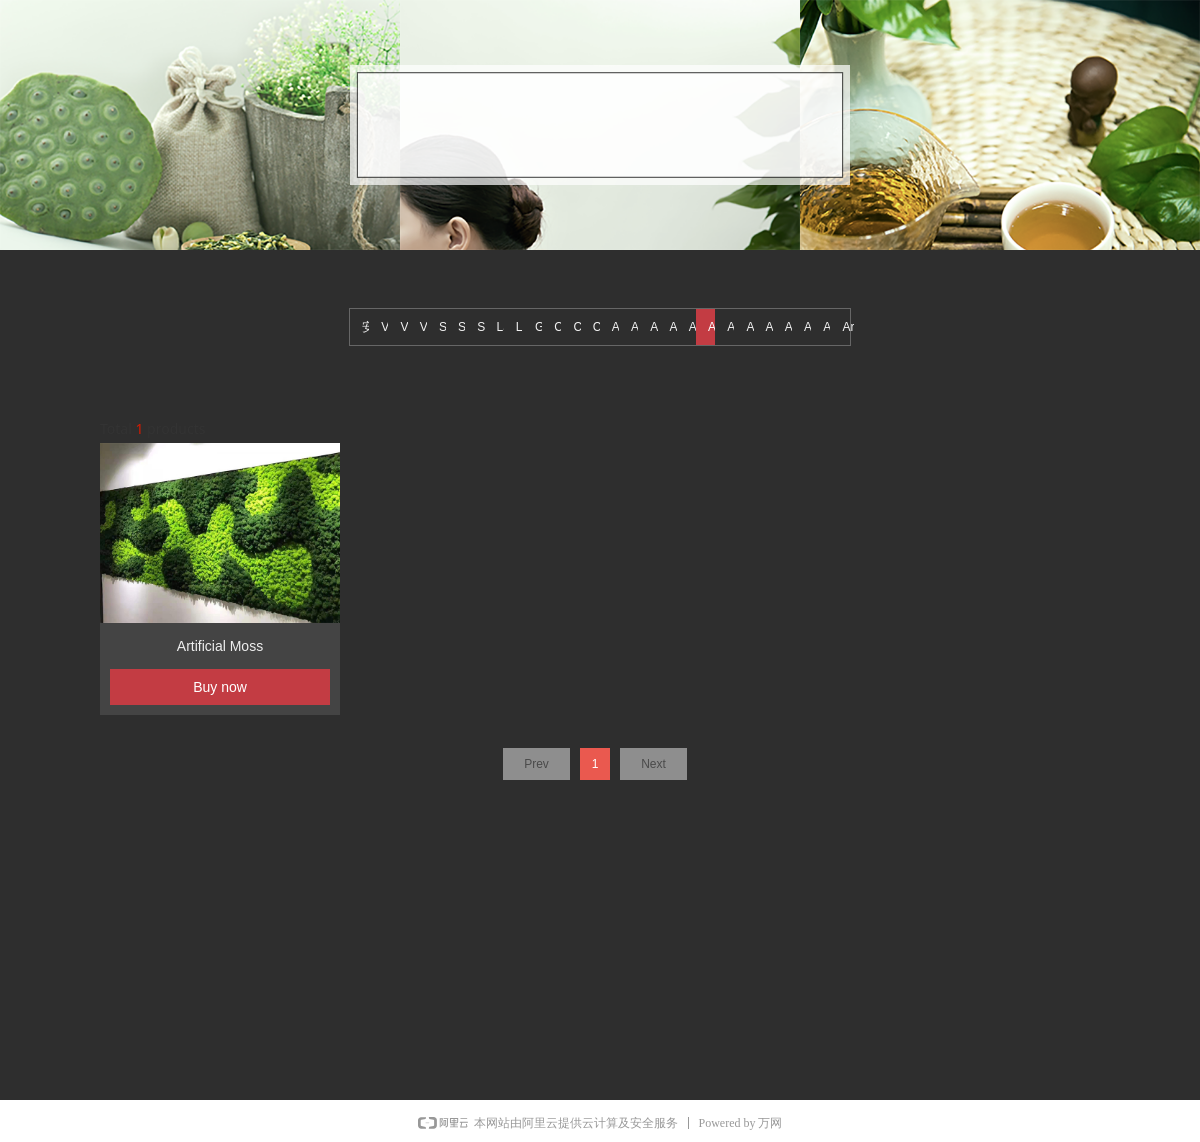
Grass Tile (541, 327)
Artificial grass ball (752, 327)
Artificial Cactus (848, 327)
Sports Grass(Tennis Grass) (445, 327)
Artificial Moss (714, 327)
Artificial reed (695, 327)
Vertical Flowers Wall (426, 327)
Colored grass (560, 327)
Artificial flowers (791, 327)
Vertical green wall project (387, 327)
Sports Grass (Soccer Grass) (483, 327)
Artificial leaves (733, 327)
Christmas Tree (579, 327)
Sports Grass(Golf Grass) (464, 327)
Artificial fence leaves (810, 327)
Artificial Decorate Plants (829, 327)
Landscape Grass (503, 327)
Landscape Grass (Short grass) (522, 327)
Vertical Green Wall (406, 327)
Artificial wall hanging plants (618, 327)
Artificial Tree (637, 327)
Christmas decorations (599, 327)
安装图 (368, 327)
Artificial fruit (772, 327)
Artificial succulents (656, 327)
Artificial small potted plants (676, 327)
